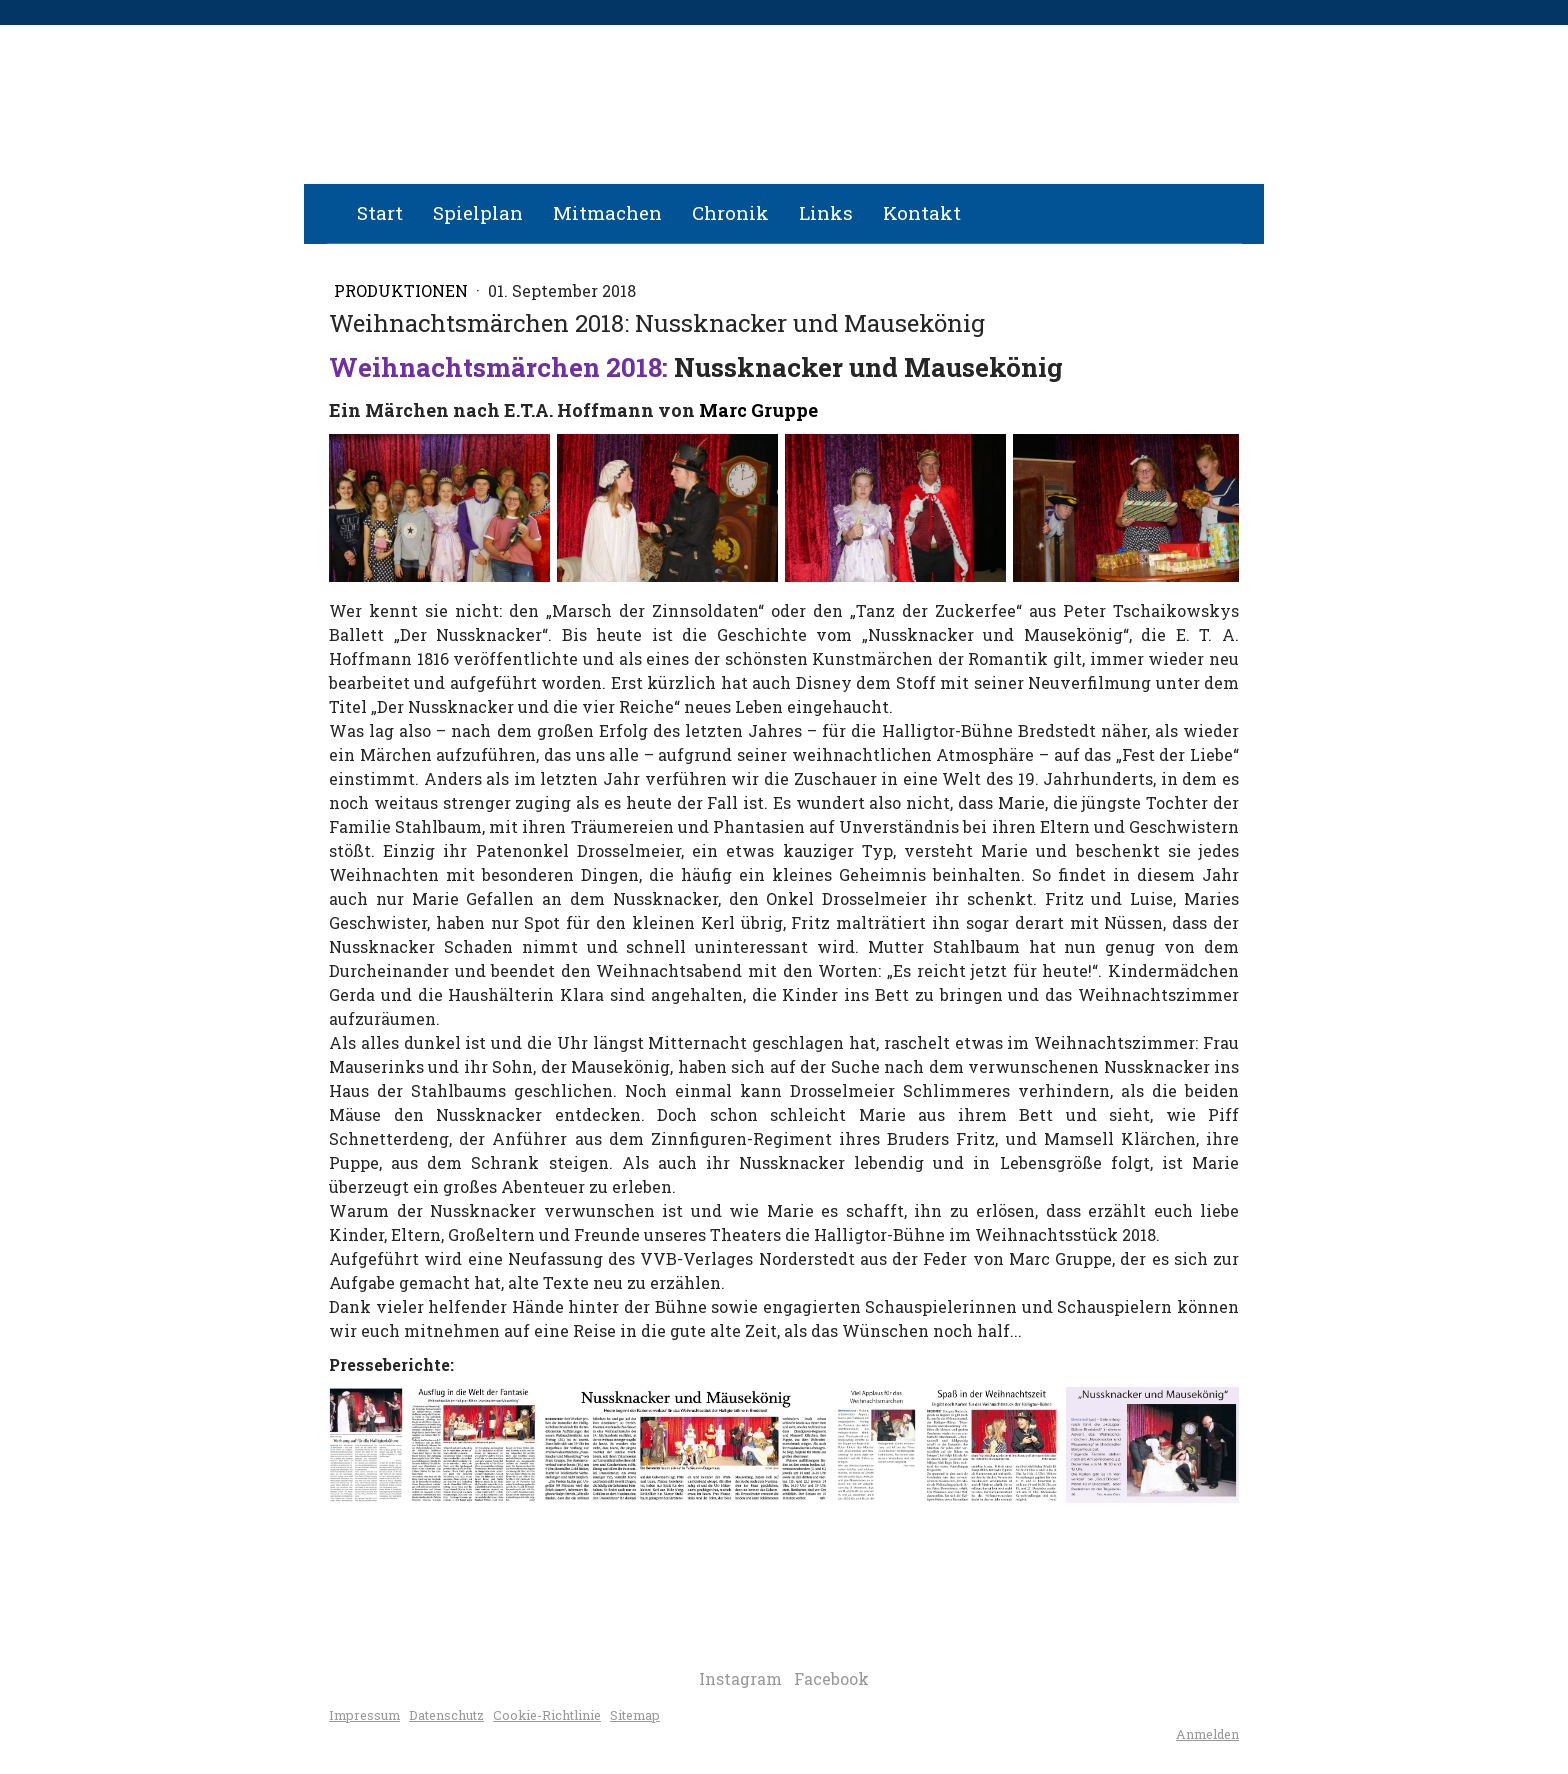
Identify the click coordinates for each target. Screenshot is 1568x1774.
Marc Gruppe (760, 410)
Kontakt (922, 212)
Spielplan (478, 212)
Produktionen (403, 290)
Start (380, 212)
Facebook (831, 1678)
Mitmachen (607, 212)
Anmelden (1207, 1734)
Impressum (364, 1715)
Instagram (740, 1678)
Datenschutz (446, 1715)
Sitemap (635, 1715)
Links (826, 212)
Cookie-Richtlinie (547, 1715)
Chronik (730, 212)
